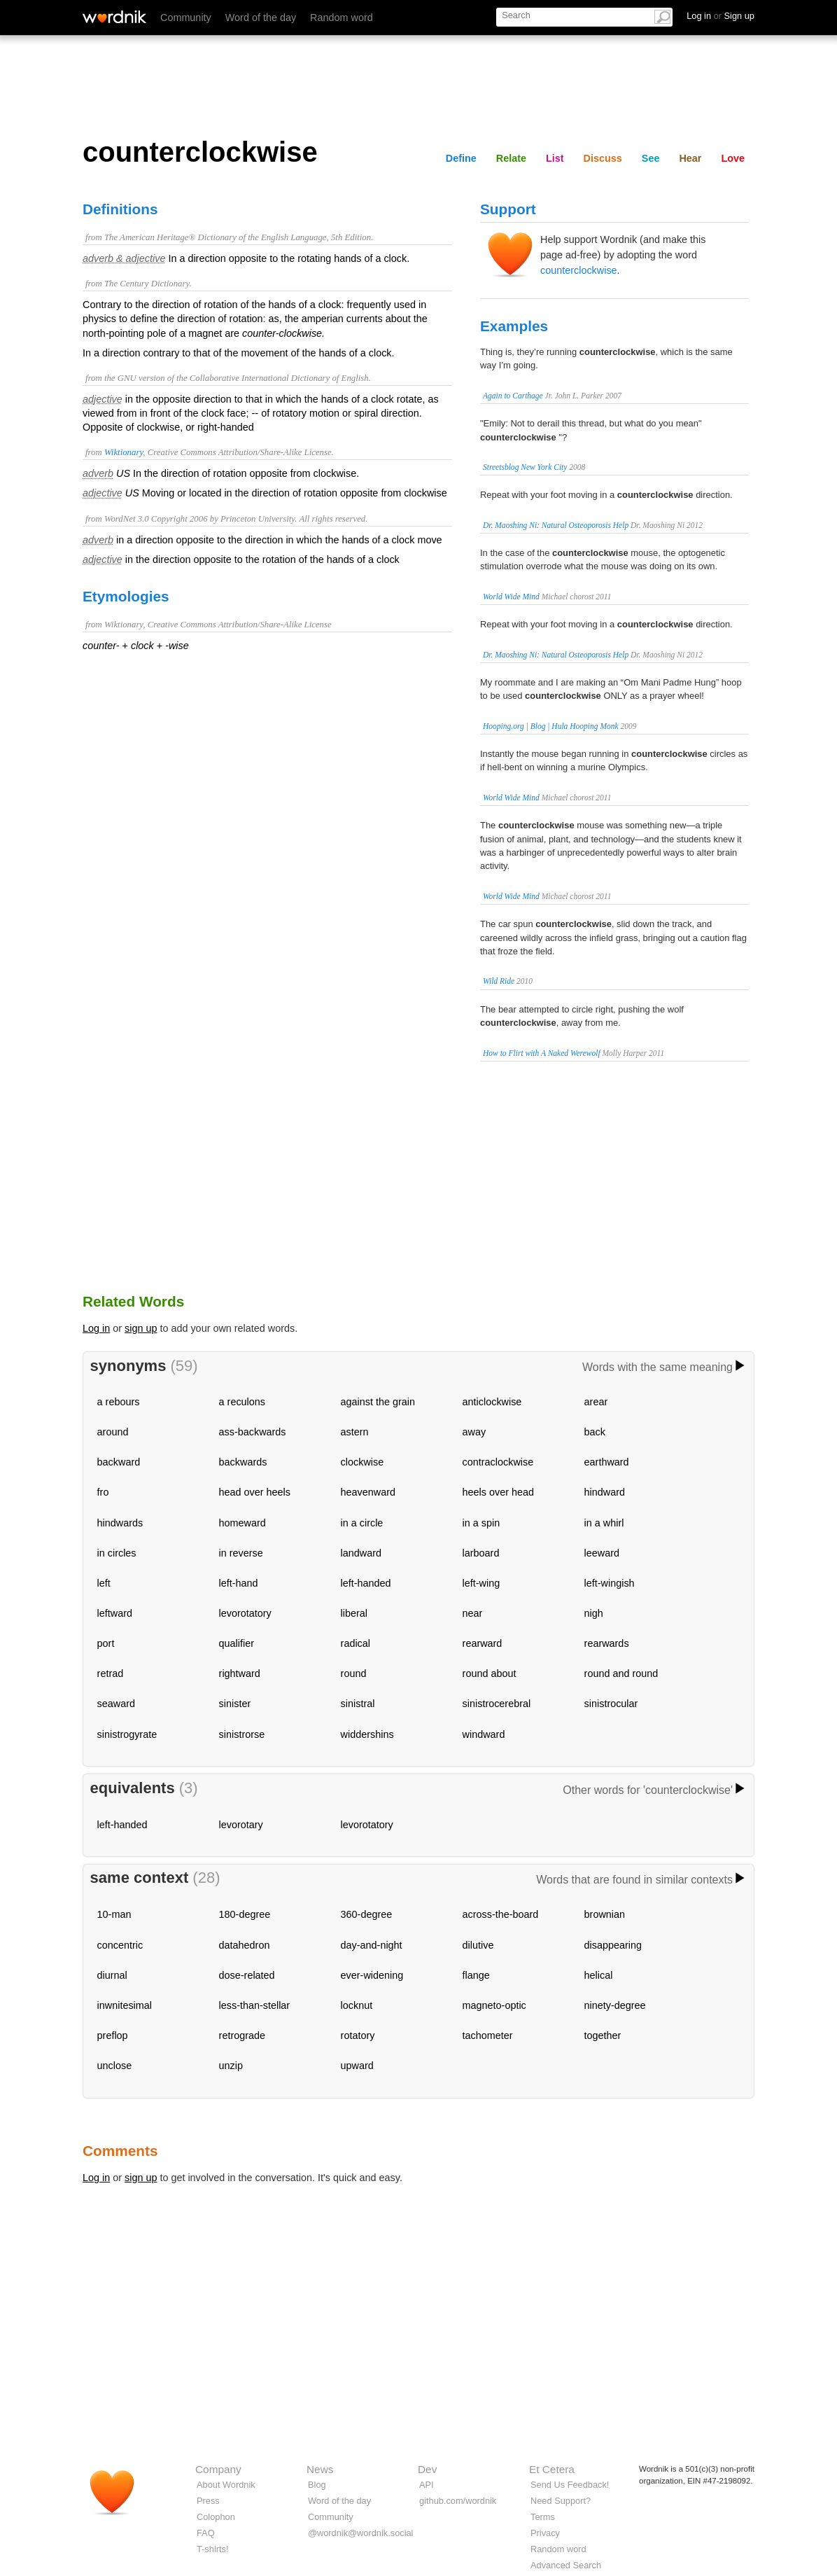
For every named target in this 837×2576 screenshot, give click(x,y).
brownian (604, 1914)
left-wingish (609, 1583)
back (594, 1431)
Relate (511, 158)
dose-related (247, 1975)
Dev (427, 2469)
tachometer (488, 2035)
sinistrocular (611, 1703)
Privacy (545, 2533)
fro (103, 1492)
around (113, 1431)
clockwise (362, 1462)
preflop (112, 2035)
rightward (239, 1673)
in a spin (481, 1523)
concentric (120, 1945)
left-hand (238, 1583)
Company (218, 2469)
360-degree (367, 1914)
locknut (357, 2005)
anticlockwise (492, 1401)
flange (476, 1975)
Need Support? (560, 2500)
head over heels (254, 1492)
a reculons (242, 1401)
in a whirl (604, 1523)
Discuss (603, 158)
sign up (141, 1328)
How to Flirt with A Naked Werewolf (541, 1053)
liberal (354, 1613)
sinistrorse (242, 1734)
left (104, 1583)
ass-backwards (252, 1431)
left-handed (366, 1583)
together (602, 2035)
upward (357, 2065)
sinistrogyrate (127, 1734)
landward (361, 1553)
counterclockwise (578, 270)
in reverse (241, 1553)
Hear (690, 158)
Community (185, 17)
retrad (110, 1673)
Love (733, 158)
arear (596, 1401)
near (473, 1613)
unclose (114, 2065)
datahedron (244, 1945)
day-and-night (371, 1945)
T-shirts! (213, 2549)
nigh (593, 1613)
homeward (242, 1523)
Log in (96, 1328)
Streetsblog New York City (525, 467)
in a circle (362, 1523)
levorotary (241, 1824)
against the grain (378, 1401)
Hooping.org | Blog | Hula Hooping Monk (551, 726)
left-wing (481, 1583)
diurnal (112, 1975)
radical (355, 1643)
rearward (482, 1643)
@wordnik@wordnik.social (360, 2533)
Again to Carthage (513, 395)
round (354, 1673)
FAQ (206, 2533)
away (474, 1431)
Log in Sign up (720, 16)
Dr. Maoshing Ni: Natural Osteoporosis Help (555, 525)
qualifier (236, 1643)
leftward (114, 1613)
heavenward (368, 1492)
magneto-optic (494, 2005)
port (106, 1643)
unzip (231, 2065)
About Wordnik (226, 2484)
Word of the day (260, 17)
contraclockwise (498, 1462)
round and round (621, 1673)
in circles (116, 1553)
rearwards (606, 1643)
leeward (601, 1553)
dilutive (478, 1945)
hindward (604, 1492)
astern (355, 1431)
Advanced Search (565, 2565)
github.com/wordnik (457, 2500)
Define (461, 158)
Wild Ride (498, 981)
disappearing (613, 1945)
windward (484, 1734)
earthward (606, 1462)
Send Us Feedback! (569, 2484)
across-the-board (501, 1914)
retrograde (242, 2035)
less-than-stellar (254, 2005)
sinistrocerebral (497, 1703)
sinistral (358, 1703)
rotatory (358, 2035)
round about (489, 1673)
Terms (542, 2517)
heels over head (498, 1492)
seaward (116, 1703)
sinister (235, 1703)
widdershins (367, 1734)
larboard (481, 1553)
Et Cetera (552, 2469)
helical (598, 1975)
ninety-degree (615, 2005)
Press (208, 2500)
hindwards (120, 1523)
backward (119, 1462)
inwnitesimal (124, 2005)
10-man (114, 1914)
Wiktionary (123, 452)
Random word (341, 17)
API (426, 2484)
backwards (243, 1462)
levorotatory (245, 1613)
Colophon (216, 2517)
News (320, 2469)
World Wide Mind (511, 596)
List (555, 158)
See (651, 158)
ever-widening (372, 1975)
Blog (317, 2484)
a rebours (118, 1401)
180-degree (245, 1914)
